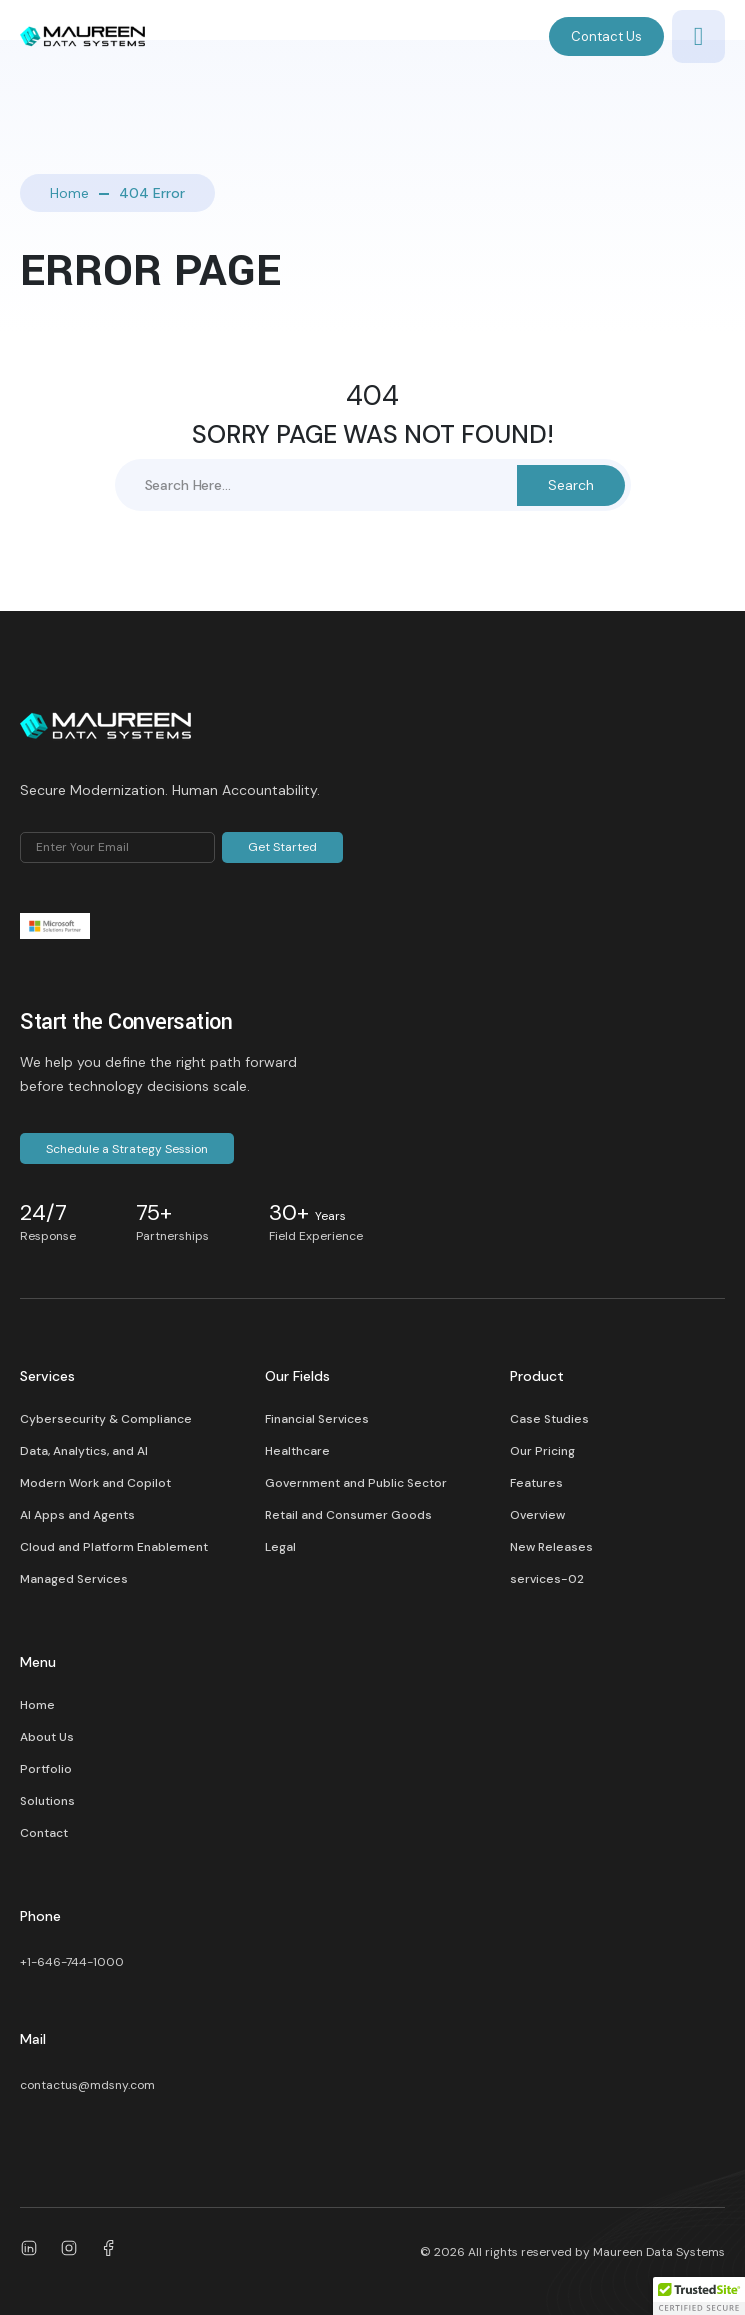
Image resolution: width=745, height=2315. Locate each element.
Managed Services (74, 1579)
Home (69, 193)
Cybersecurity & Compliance (106, 1419)
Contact (44, 1833)
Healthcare (297, 1451)
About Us (47, 1737)
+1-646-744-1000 (72, 1962)
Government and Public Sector (356, 1483)
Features (536, 1483)
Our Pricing (542, 1451)
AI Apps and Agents (77, 1515)
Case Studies (549, 1419)
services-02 (547, 1579)
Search (571, 485)
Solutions (47, 1801)
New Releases (551, 1547)
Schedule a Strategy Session (127, 1149)
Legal (280, 1547)
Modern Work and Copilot (95, 1483)
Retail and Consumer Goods (348, 1515)
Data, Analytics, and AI (84, 1451)
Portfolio (46, 1769)
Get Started (282, 847)
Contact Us (606, 36)
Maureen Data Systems (659, 2252)
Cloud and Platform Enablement (114, 1547)
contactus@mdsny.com (87, 2085)
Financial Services (317, 1419)
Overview (537, 1515)
